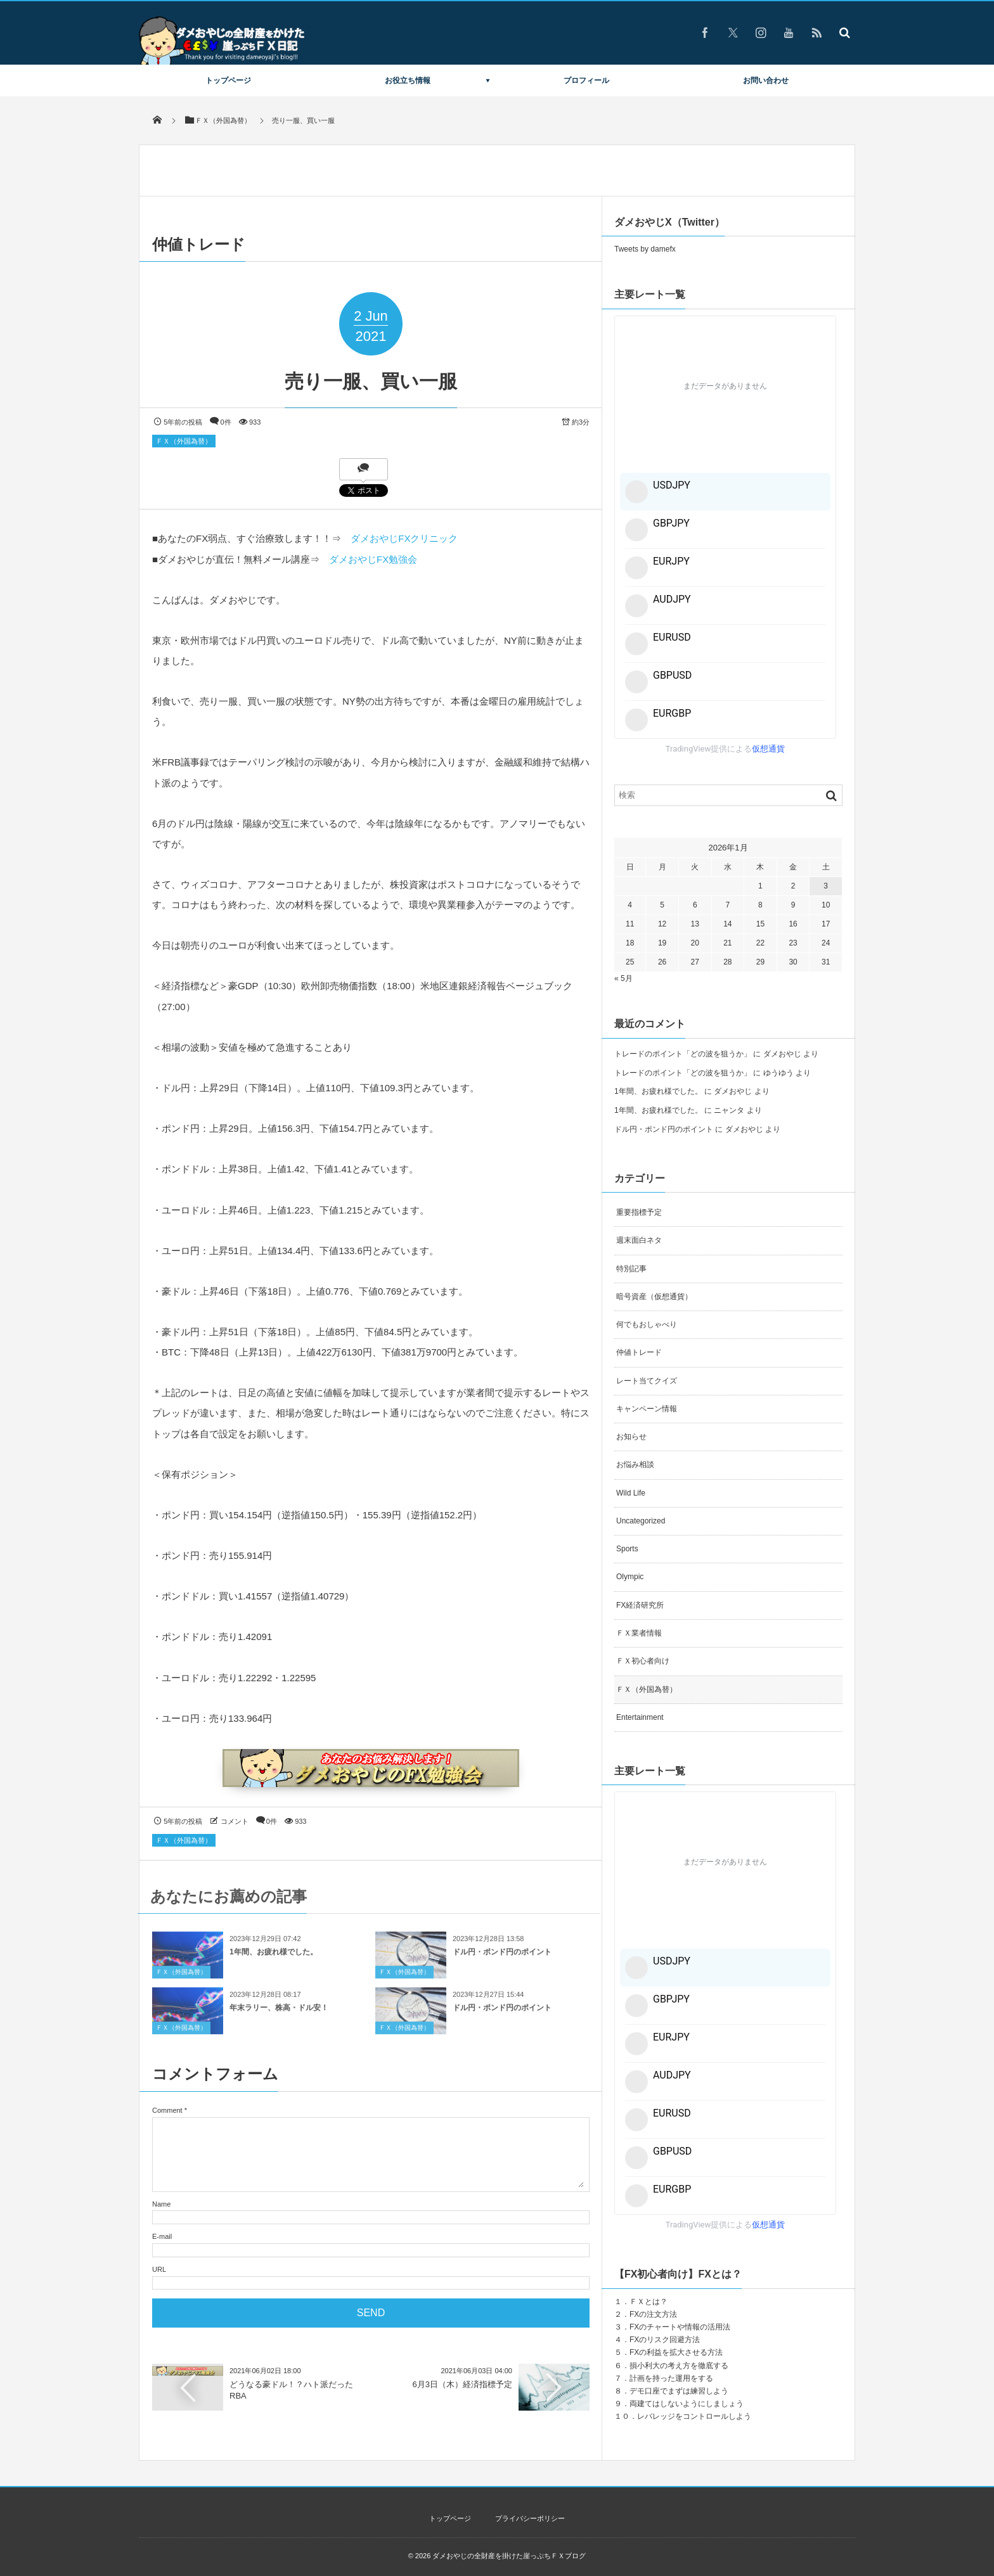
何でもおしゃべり (646, 1324)
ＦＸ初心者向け (642, 1660)
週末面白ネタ (639, 1240)
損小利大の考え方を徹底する (678, 2365)
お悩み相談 (635, 1464)
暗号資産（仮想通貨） (654, 1296)
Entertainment (640, 1717)
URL (159, 2269)
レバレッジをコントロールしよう (694, 2416)
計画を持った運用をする (671, 2378)
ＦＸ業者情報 (639, 1633)
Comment (167, 2110)
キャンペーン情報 (646, 1408)
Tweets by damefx (645, 249)
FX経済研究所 (640, 1605)
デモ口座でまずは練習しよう (678, 2391)
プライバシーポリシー (530, 2518)
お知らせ (631, 1436)
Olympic (629, 1576)
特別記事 (631, 1268)
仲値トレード (639, 1352)
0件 (226, 422)
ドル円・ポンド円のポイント (502, 1959)
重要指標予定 (639, 1212)
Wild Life (630, 1493)
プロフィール (586, 80)
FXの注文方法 (653, 2314)
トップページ (228, 80)
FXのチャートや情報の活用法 (679, 2327)
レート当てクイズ (646, 1380)
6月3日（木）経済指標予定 (462, 2384)
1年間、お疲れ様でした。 (273, 1959)
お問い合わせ (766, 80)
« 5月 (623, 978)
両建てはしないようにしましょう (686, 2403)
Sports (627, 1548)
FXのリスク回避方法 (664, 2339)
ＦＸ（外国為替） (184, 441)
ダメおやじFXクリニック (404, 538)
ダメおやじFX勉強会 (373, 559)
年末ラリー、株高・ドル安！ (278, 2015)
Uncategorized (640, 1520)
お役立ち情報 (407, 80)
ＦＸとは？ (648, 2301)
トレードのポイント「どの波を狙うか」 (682, 1053)
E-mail (162, 2236)
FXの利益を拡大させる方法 (676, 2352)
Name (161, 2204)
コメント (234, 1821)
